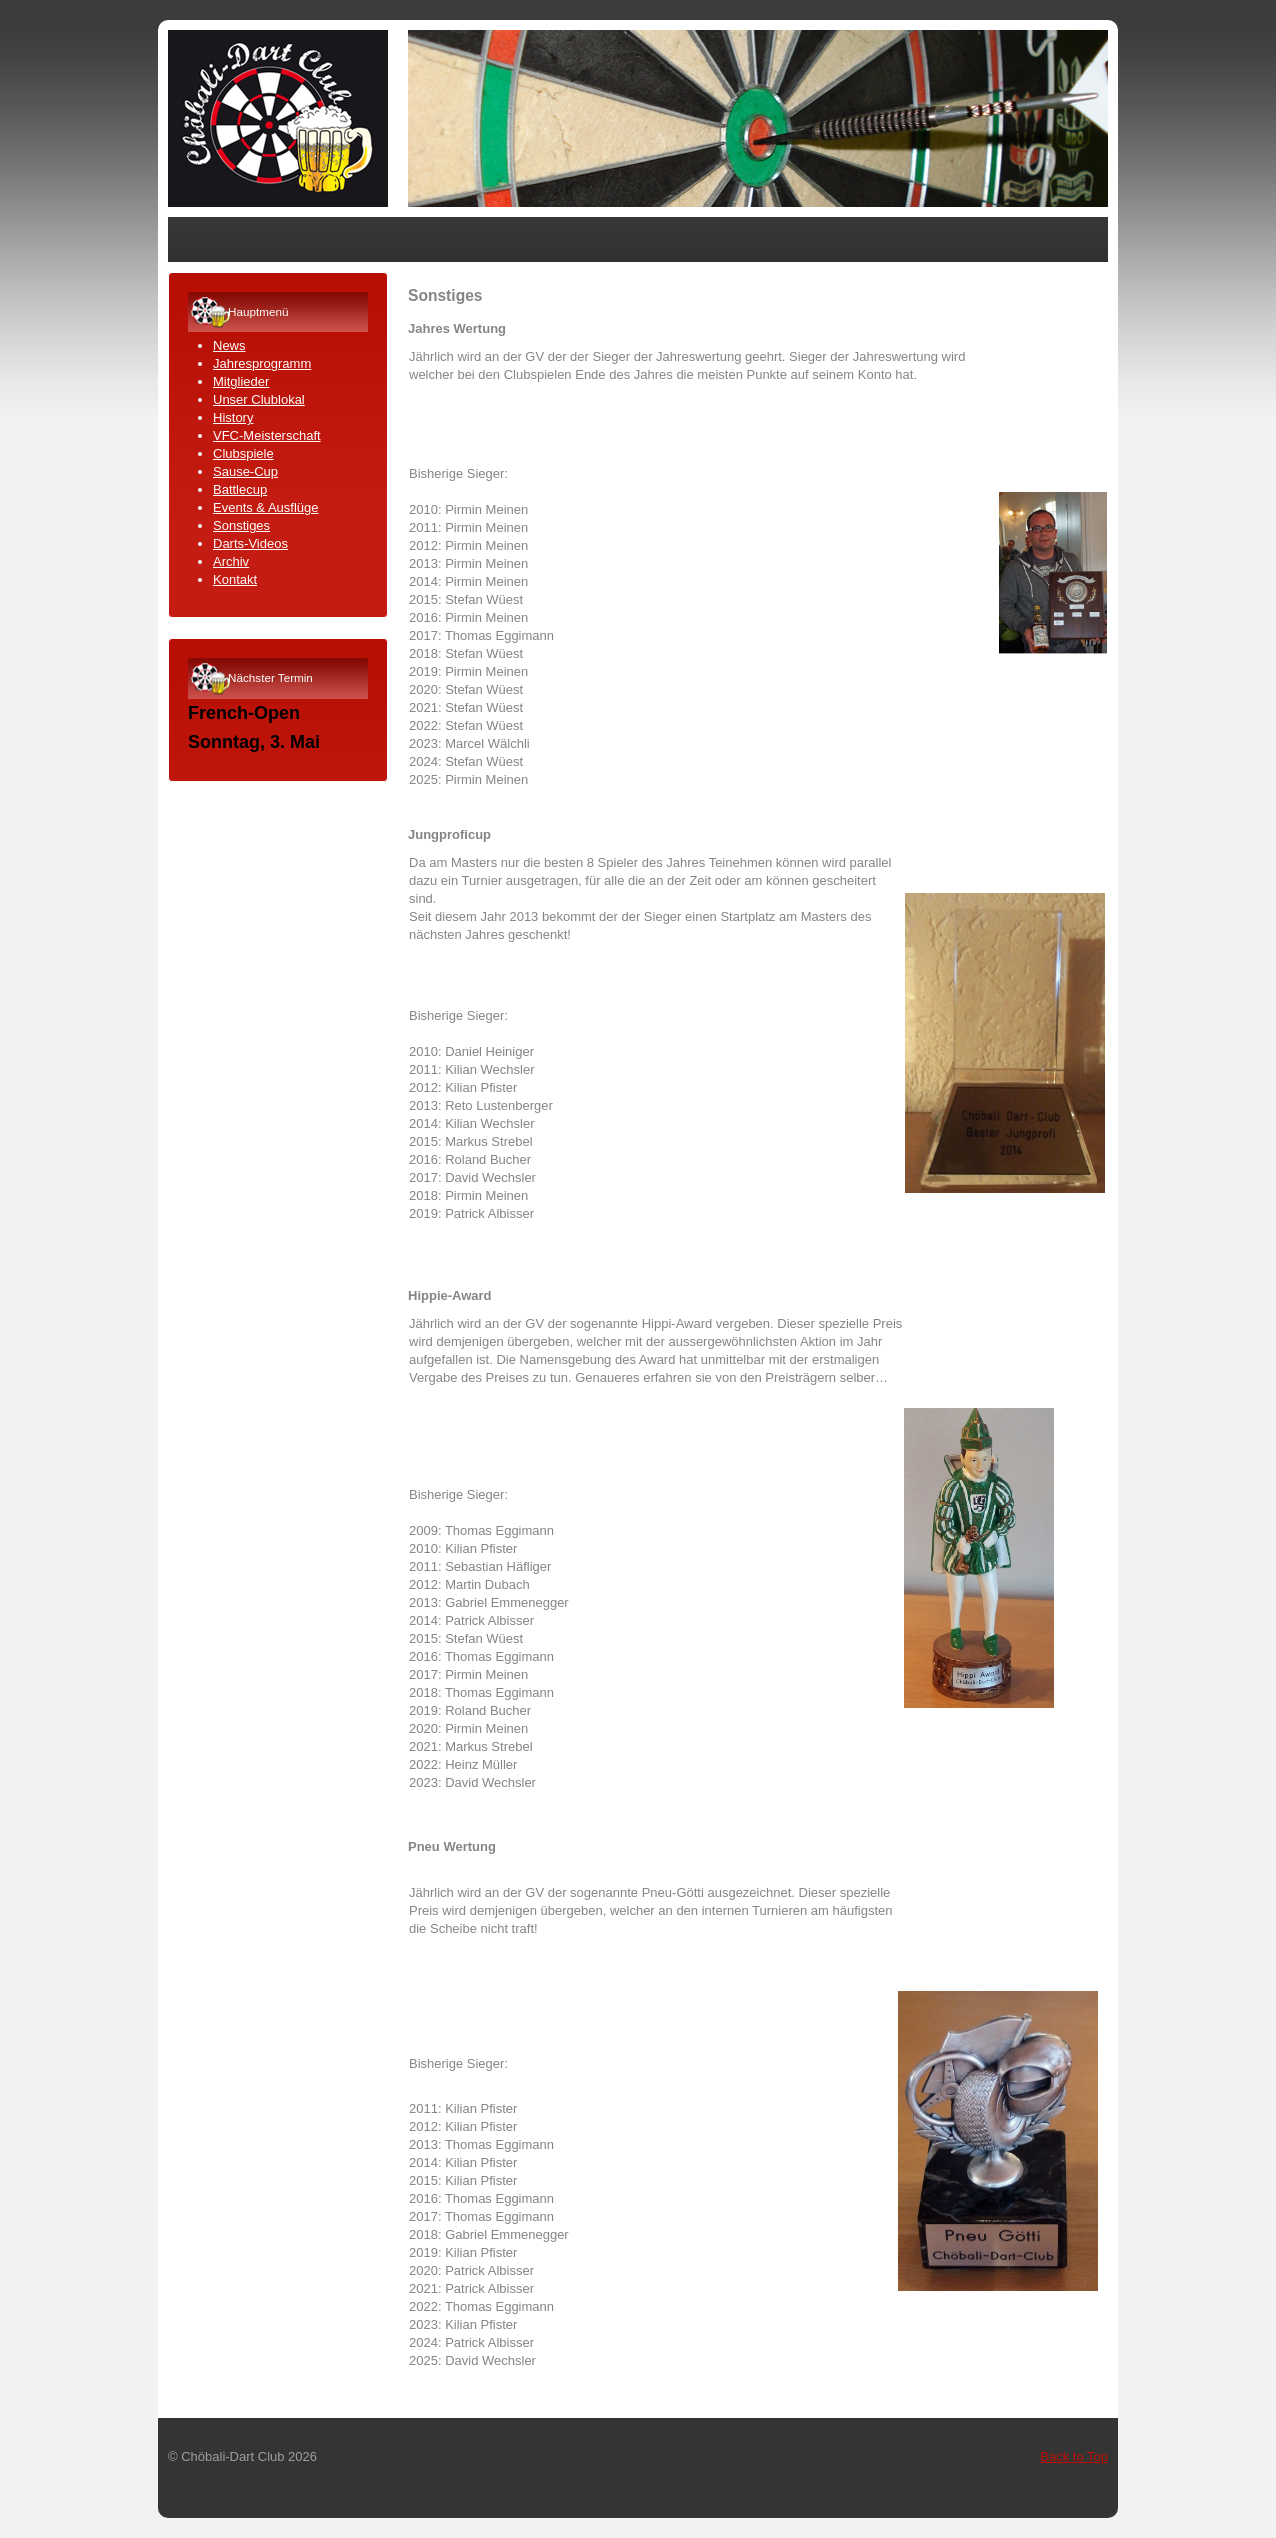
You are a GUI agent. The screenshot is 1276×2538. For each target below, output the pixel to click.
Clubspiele (243, 453)
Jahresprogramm (262, 363)
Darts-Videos (250, 543)
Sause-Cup (245, 471)
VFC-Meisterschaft (267, 435)
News (229, 345)
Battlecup (240, 489)
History (233, 417)
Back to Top (1074, 2456)
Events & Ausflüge (266, 507)
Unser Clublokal (259, 399)
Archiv (231, 561)
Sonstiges (241, 525)
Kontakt (235, 579)
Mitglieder (241, 381)
